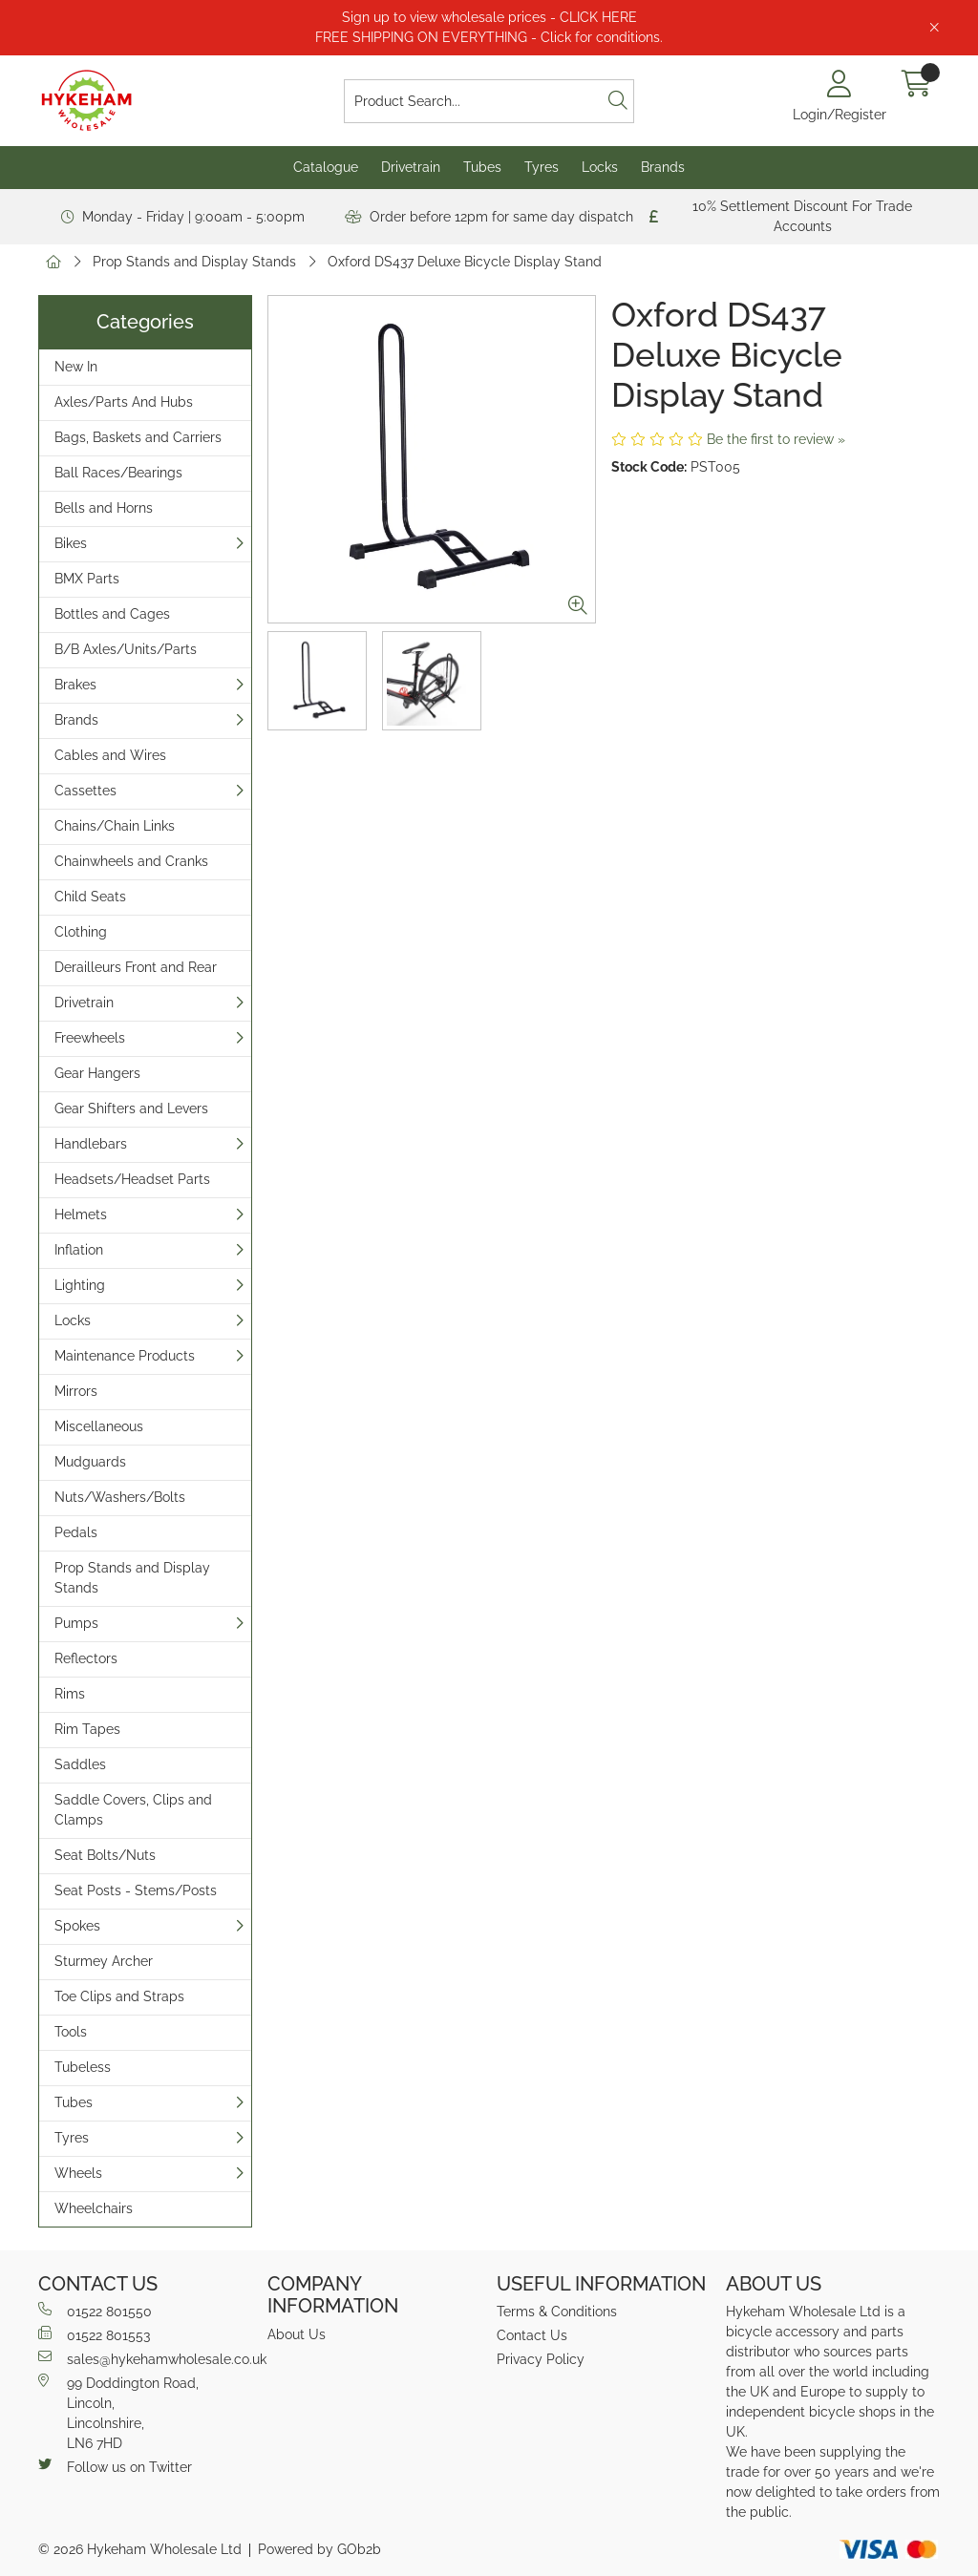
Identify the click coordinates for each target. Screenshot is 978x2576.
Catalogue (325, 167)
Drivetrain (410, 167)
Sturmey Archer (103, 1961)
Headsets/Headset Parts (132, 1179)
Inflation (78, 1249)
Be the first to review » (776, 439)
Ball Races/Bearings (118, 472)
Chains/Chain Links (114, 826)
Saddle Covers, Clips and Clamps (133, 1809)
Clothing (80, 932)
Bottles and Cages (112, 614)
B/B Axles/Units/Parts (125, 649)
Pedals (75, 1532)
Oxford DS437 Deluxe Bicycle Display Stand (465, 261)
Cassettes (85, 790)
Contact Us (532, 2335)
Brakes (75, 684)
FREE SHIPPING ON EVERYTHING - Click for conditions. (489, 37)
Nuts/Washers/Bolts (119, 1497)
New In (75, 366)
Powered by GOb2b (319, 2549)
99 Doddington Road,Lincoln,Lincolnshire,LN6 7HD (118, 2412)
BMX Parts (86, 578)
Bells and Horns (103, 508)
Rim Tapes (87, 1729)
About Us (296, 2334)
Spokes (77, 1925)
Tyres (541, 167)
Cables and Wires (110, 755)
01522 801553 (94, 2334)
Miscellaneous (98, 1426)
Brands (663, 167)
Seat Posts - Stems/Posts (135, 1890)
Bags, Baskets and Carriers (138, 437)
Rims (69, 1693)
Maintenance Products (124, 1355)
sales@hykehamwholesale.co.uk (145, 2358)
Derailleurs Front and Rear (135, 967)
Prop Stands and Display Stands (194, 261)
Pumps (76, 1623)
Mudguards (90, 1461)
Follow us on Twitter (115, 2466)
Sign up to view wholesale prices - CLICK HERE (489, 17)
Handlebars (90, 1143)
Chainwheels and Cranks (131, 861)
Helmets (80, 1214)
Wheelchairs (93, 2208)
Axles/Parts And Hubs (123, 402)
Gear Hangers (97, 1073)
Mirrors (75, 1391)
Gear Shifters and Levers (131, 1108)
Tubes (482, 167)
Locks (600, 167)
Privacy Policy (541, 2359)
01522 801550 (95, 2310)
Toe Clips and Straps (119, 1996)
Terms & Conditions (557, 2311)
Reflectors (85, 1658)
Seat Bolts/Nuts (105, 1855)
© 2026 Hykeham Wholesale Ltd (140, 2549)
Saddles (80, 1764)
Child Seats (90, 896)
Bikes (70, 543)
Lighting (79, 1285)
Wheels (78, 2173)
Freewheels (89, 1037)
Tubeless (82, 2067)
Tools (70, 2031)
